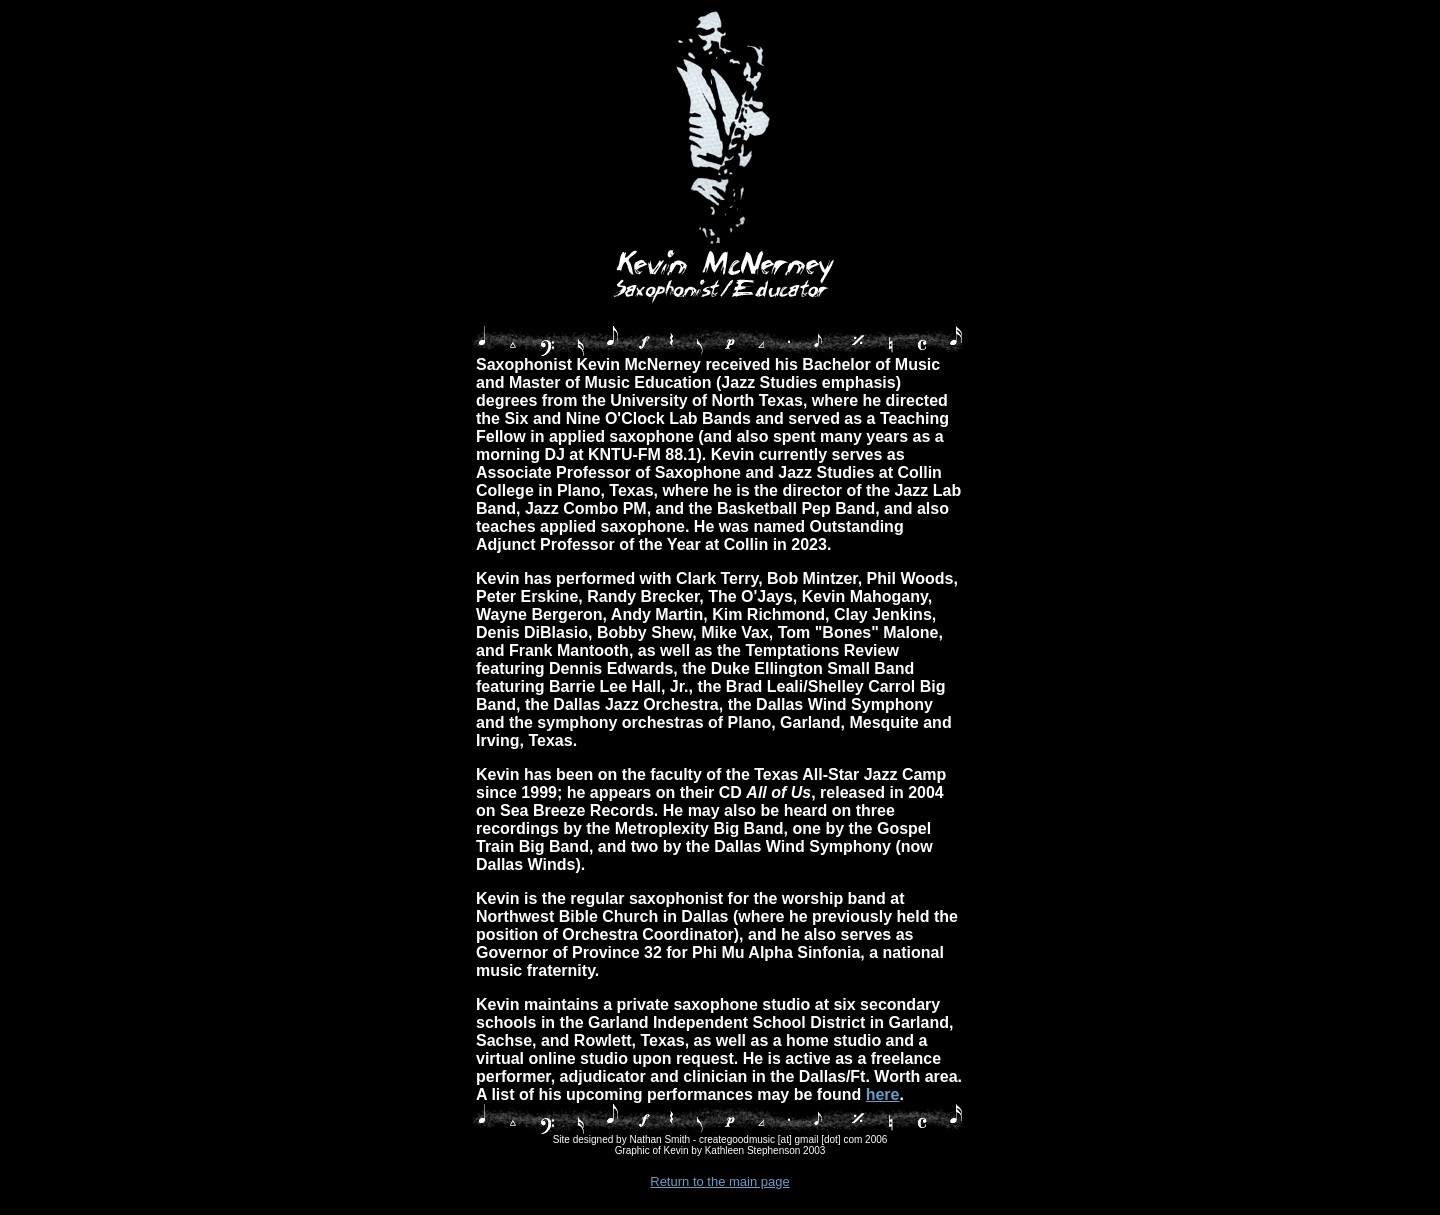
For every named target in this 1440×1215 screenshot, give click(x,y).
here (883, 1094)
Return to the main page (719, 1181)
